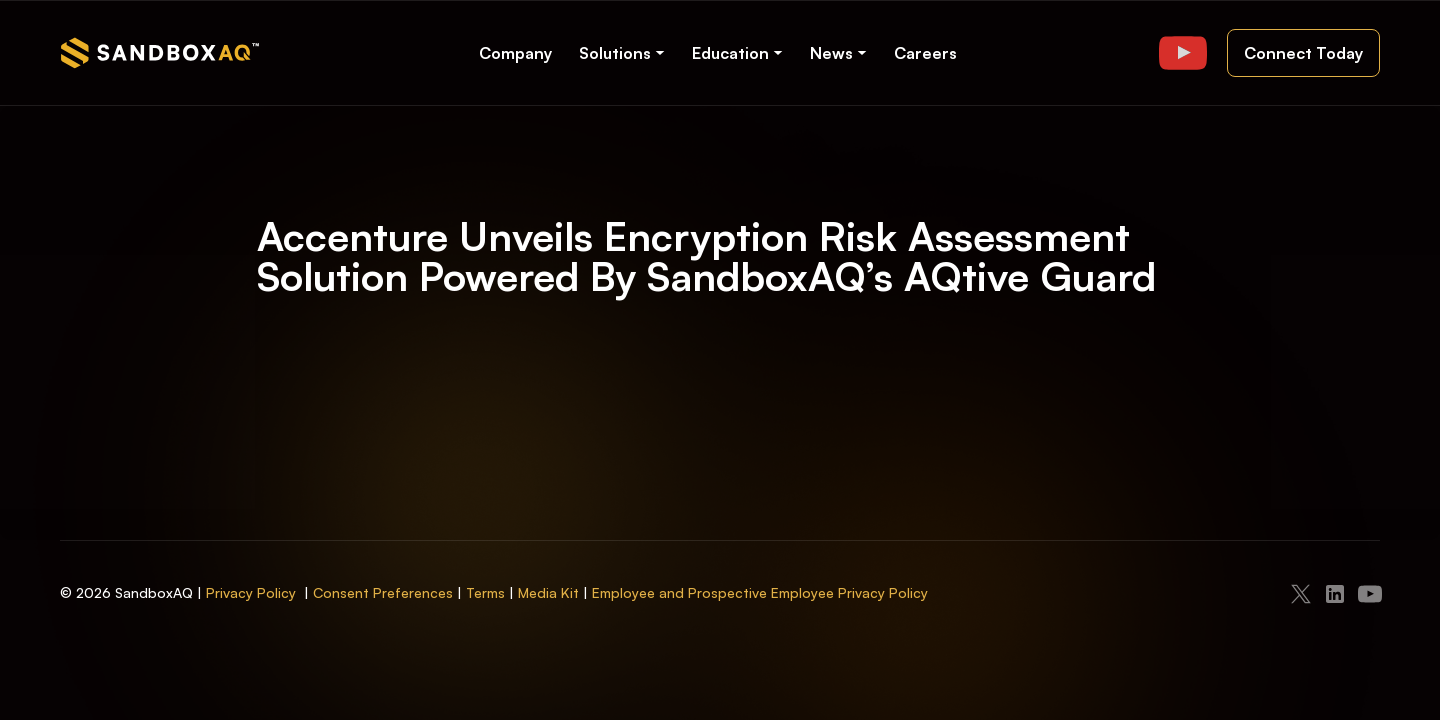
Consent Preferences (383, 592)
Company (515, 53)
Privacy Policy (251, 592)
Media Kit (548, 592)
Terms (485, 592)
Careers (925, 53)
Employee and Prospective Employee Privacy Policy (760, 592)
